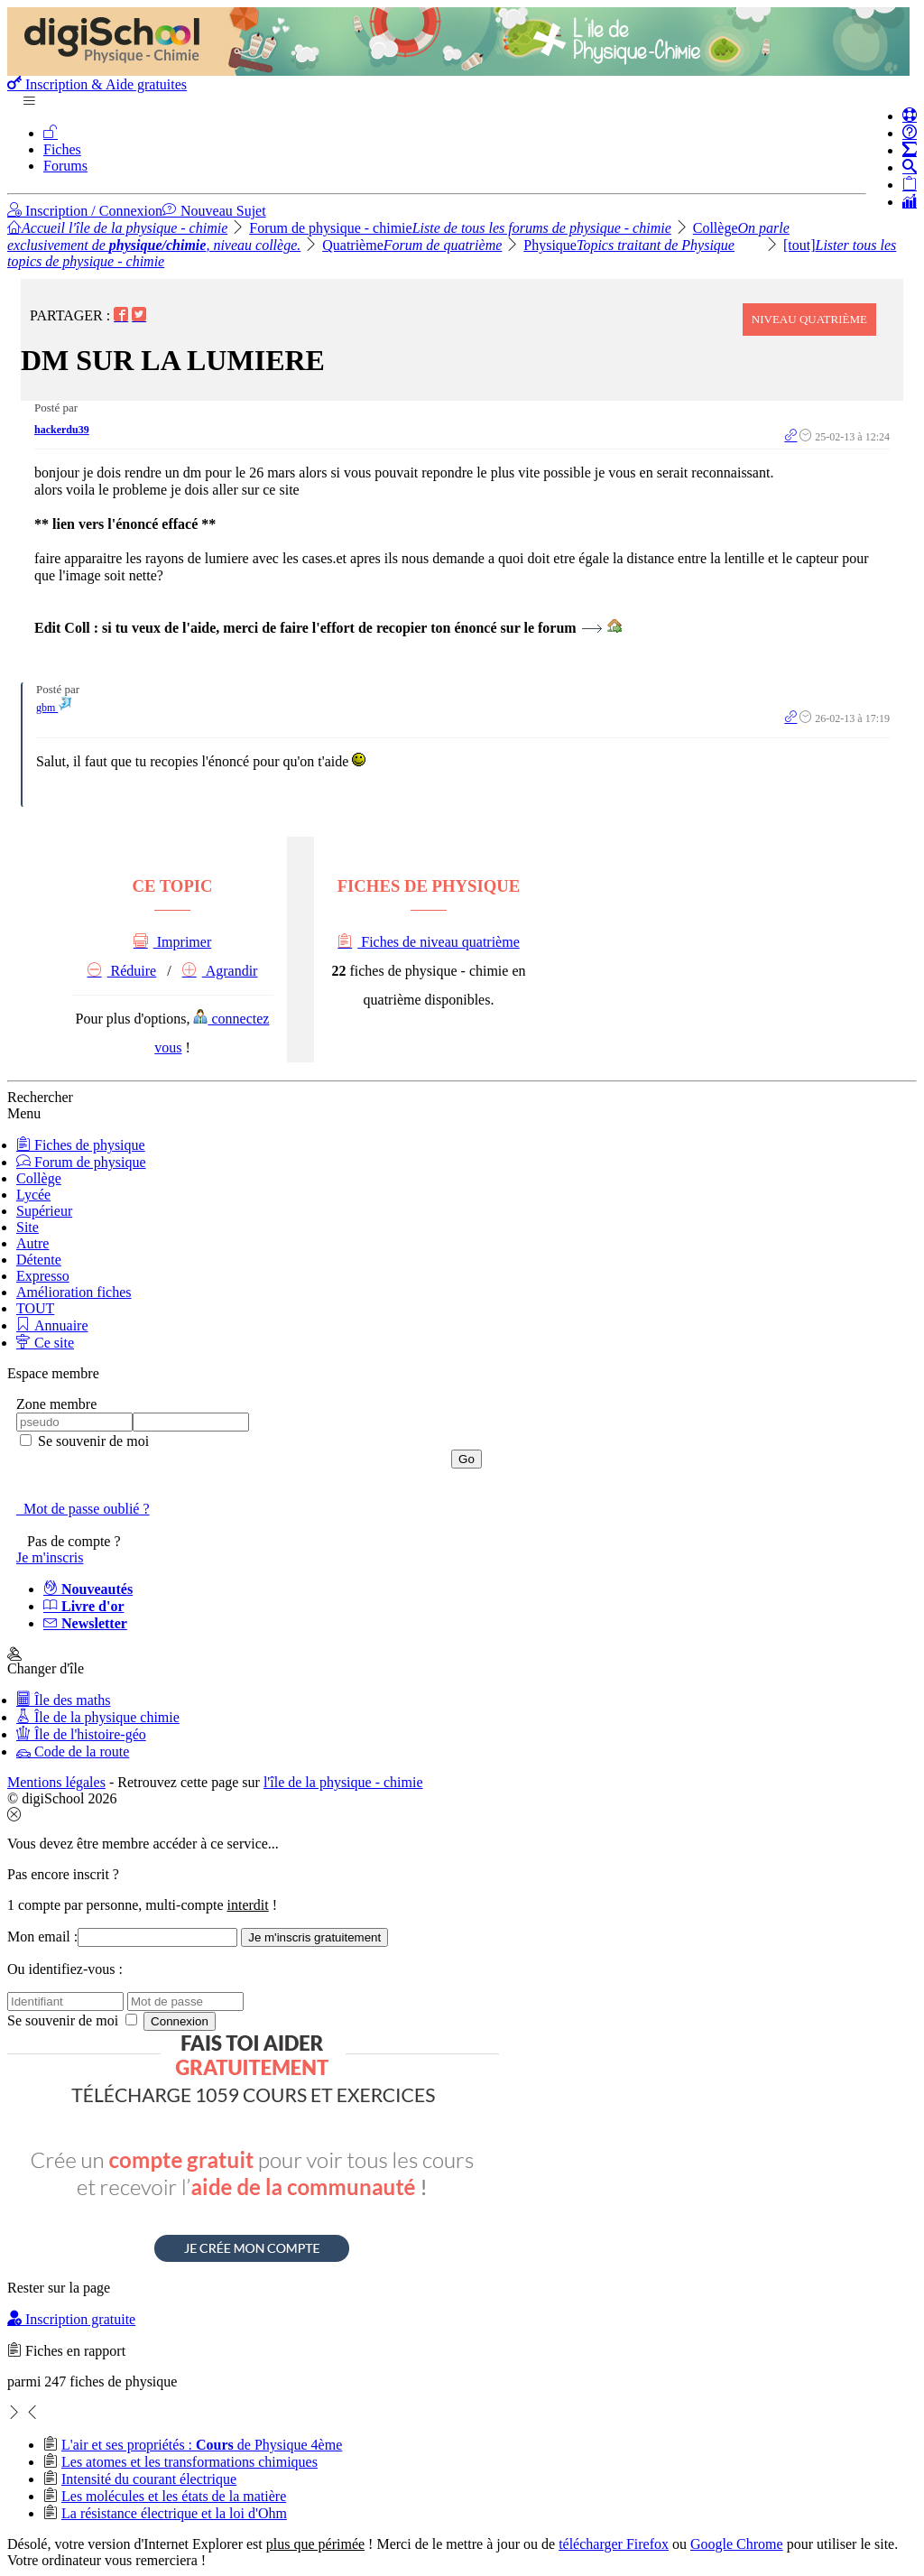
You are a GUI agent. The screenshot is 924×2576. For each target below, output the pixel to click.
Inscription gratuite (71, 2319)
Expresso (42, 1275)
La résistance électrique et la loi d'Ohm (174, 2513)
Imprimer (172, 942)
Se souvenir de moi (91, 1441)
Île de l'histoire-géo (81, 1734)
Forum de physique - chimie (460, 228)
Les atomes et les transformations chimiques (189, 2461)
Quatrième (412, 245)
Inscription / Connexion (84, 210)
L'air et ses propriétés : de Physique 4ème (201, 2444)
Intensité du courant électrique (148, 2479)
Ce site (45, 1342)
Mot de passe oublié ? (83, 1508)
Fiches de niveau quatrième (428, 942)
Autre (32, 1243)
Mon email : (42, 1936)
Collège (38, 1178)
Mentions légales (56, 1782)
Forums (65, 165)
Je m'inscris (49, 1557)
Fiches (62, 149)
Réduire (122, 970)
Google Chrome (736, 2544)
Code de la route (72, 1751)
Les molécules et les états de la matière (173, 2496)
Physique (629, 245)
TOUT (35, 1308)
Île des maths (63, 1700)
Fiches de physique (80, 1145)
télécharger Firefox (614, 2544)
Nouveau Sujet (214, 210)
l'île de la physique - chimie (343, 1782)
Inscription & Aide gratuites (97, 84)
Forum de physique (81, 1162)
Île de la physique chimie (98, 1717)
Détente (38, 1259)
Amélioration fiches (74, 1292)
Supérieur (44, 1211)
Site (27, 1227)
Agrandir (220, 970)
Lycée (33, 1194)
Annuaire (52, 1325)
